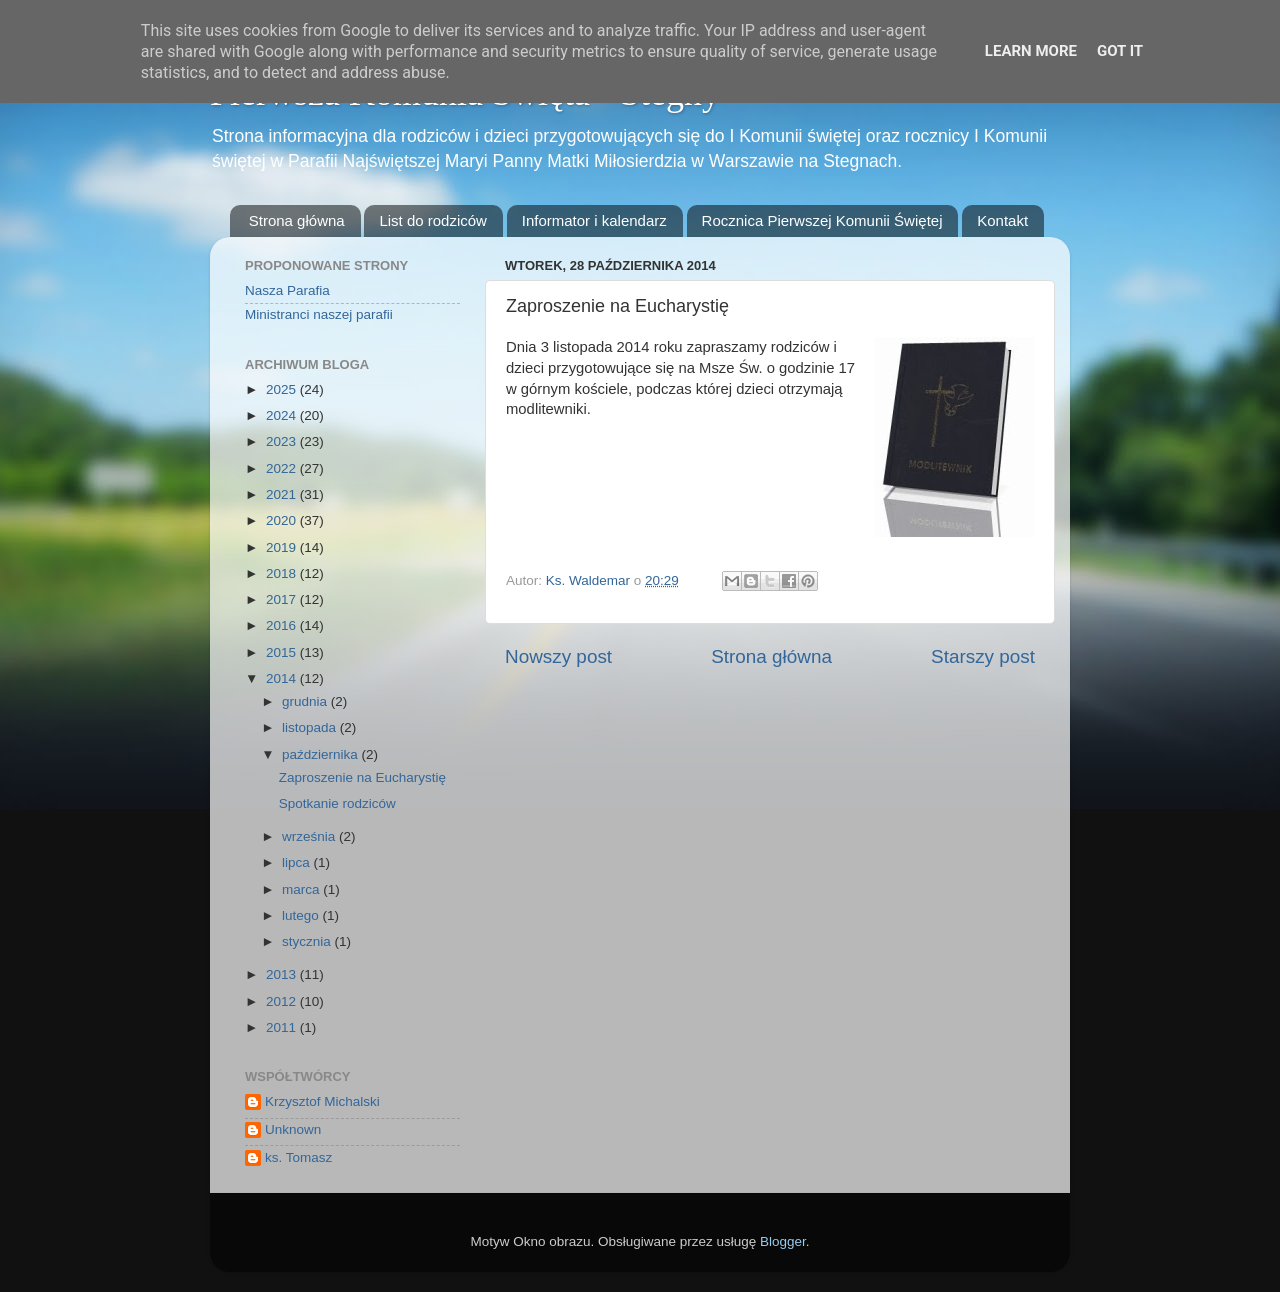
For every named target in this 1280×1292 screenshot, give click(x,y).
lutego (302, 915)
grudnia (306, 701)
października (322, 754)
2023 (283, 441)
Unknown (293, 1129)
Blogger (783, 1241)
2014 (283, 678)
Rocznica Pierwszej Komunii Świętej (822, 220)
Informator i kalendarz (594, 220)
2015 (283, 652)
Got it (1120, 51)
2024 (283, 415)
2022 (283, 468)
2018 (283, 573)
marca (302, 889)
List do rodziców (433, 220)
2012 (283, 1001)
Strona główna (297, 220)
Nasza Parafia (287, 290)
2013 (283, 974)
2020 (283, 520)
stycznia (308, 941)
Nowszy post (558, 656)
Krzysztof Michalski (322, 1101)
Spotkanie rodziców (337, 803)
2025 (283, 389)
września (310, 836)
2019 (283, 547)
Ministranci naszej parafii (319, 314)
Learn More (1031, 51)
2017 (283, 599)
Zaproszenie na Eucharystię (362, 777)
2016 (283, 625)
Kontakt (1002, 220)
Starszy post (983, 656)
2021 (283, 494)
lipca (298, 862)
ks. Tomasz (298, 1157)
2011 (283, 1027)
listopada (311, 727)
